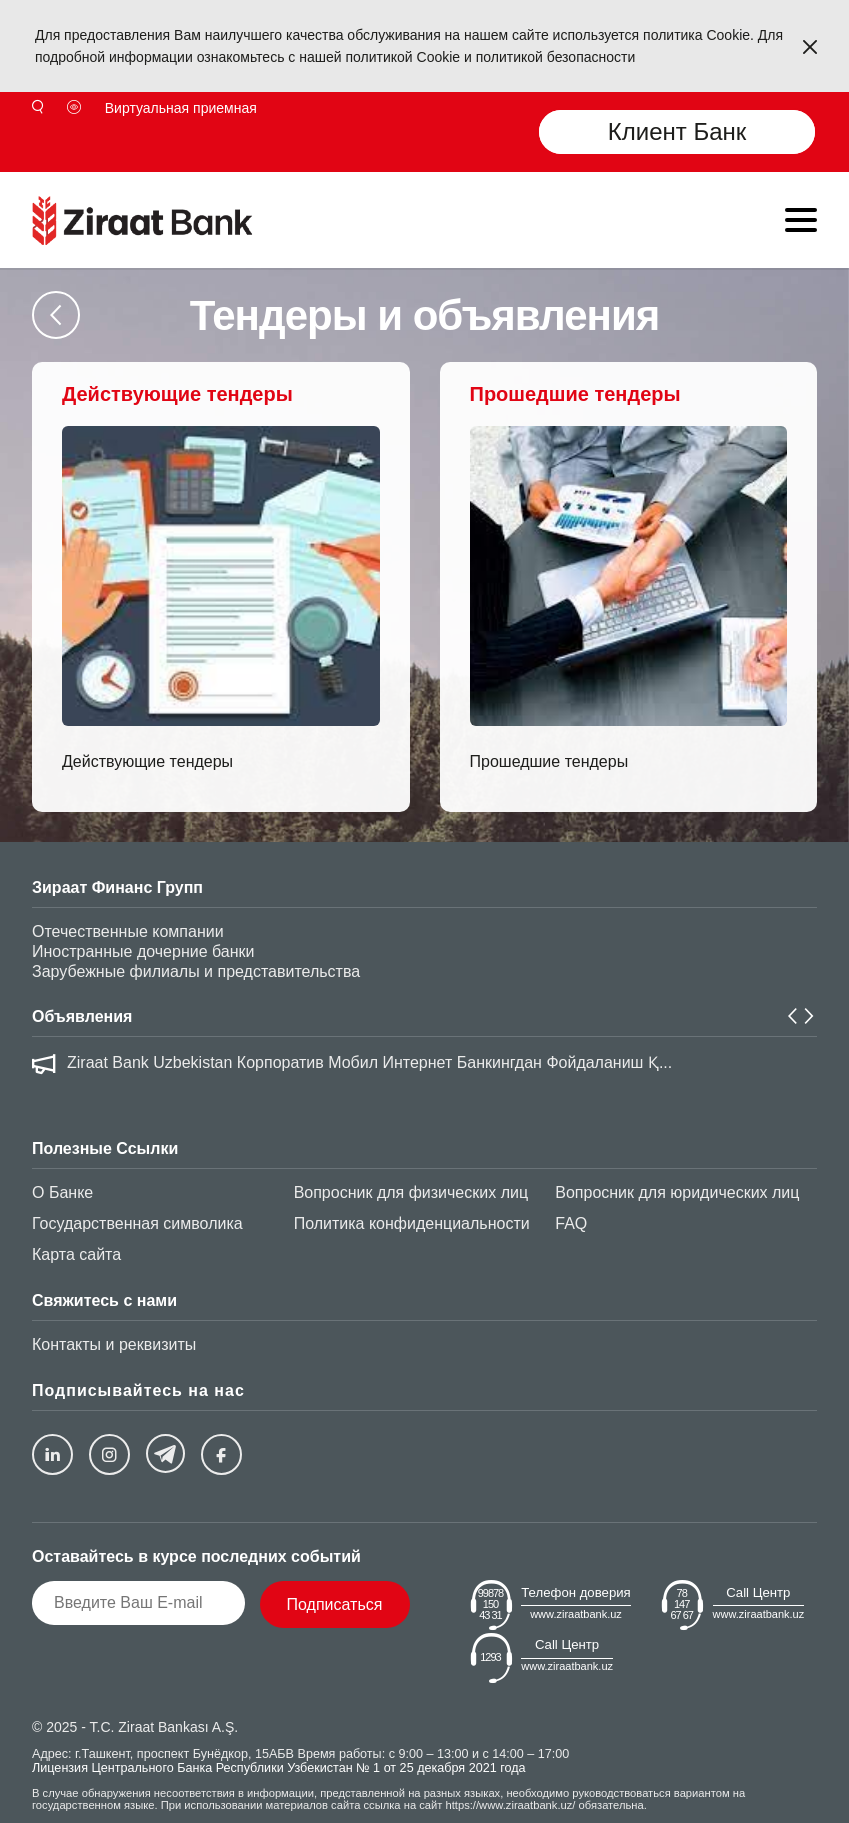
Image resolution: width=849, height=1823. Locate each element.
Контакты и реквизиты (114, 1344)
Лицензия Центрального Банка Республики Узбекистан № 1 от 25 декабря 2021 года (279, 1768)
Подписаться (335, 1604)
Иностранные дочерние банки (143, 951)
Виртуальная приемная (181, 108)
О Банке (62, 1192)
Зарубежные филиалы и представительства (196, 971)
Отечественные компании (128, 931)
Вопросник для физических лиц (411, 1192)
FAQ (571, 1223)
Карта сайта (76, 1254)
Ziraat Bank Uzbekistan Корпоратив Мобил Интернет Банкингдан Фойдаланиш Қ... (369, 1062)
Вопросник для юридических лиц (677, 1192)
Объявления (82, 1016)
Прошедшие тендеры (549, 761)
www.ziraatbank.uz (576, 1614)
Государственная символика (137, 1223)
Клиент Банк (677, 131)
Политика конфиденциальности (412, 1223)
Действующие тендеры (147, 761)
